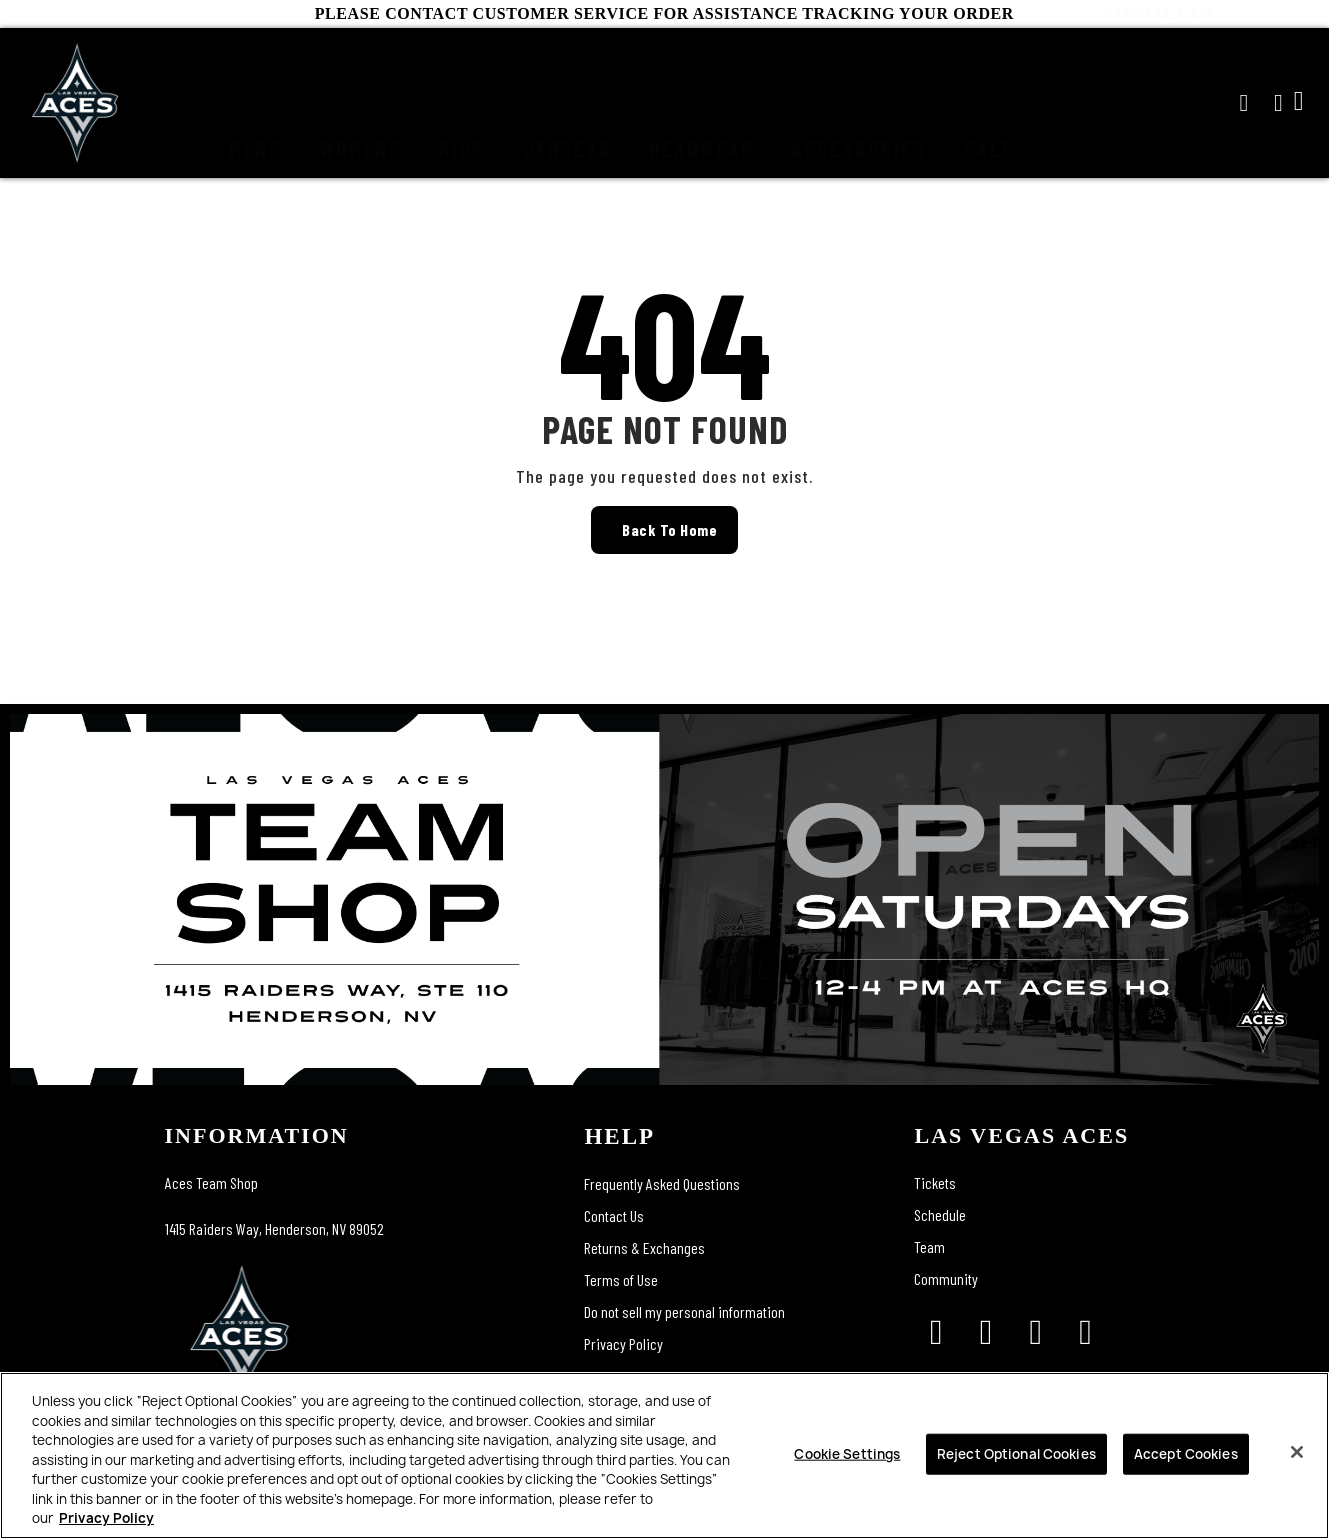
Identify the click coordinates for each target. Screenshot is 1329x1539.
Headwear (710, 103)
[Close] (1297, 1452)
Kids (471, 103)
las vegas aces (1021, 1135)
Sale (989, 103)
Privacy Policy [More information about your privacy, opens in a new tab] (106, 1518)
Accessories (867, 103)
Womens (369, 103)
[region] (664, 1455)
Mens (264, 103)
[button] (1244, 103)
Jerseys (576, 103)
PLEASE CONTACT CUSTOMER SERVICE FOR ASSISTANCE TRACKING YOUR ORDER (664, 13)
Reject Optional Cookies (1016, 1453)
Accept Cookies (1186, 1453)
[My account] (1278, 103)
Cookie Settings (847, 1453)
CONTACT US (1270, 13)
